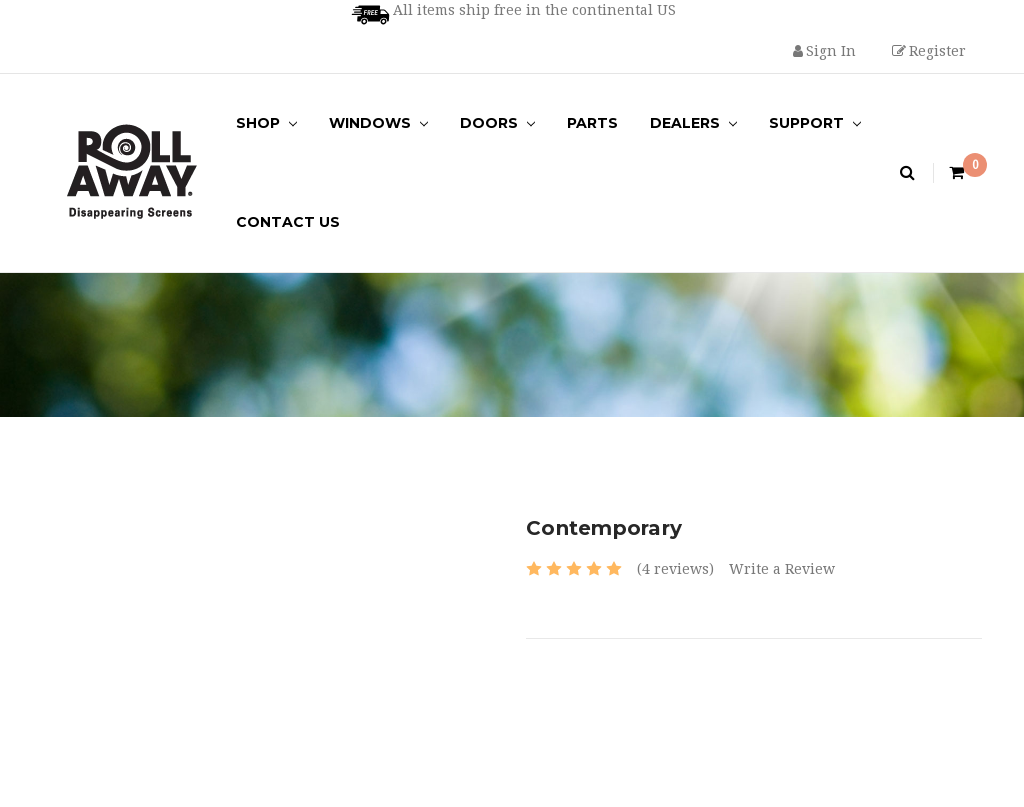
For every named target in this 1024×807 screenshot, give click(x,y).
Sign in (824, 51)
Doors (497, 123)
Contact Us (288, 222)
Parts (592, 123)
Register (929, 51)
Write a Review (782, 569)
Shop (266, 123)
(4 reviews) (675, 569)
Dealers (693, 123)
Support (815, 123)
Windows (378, 123)
